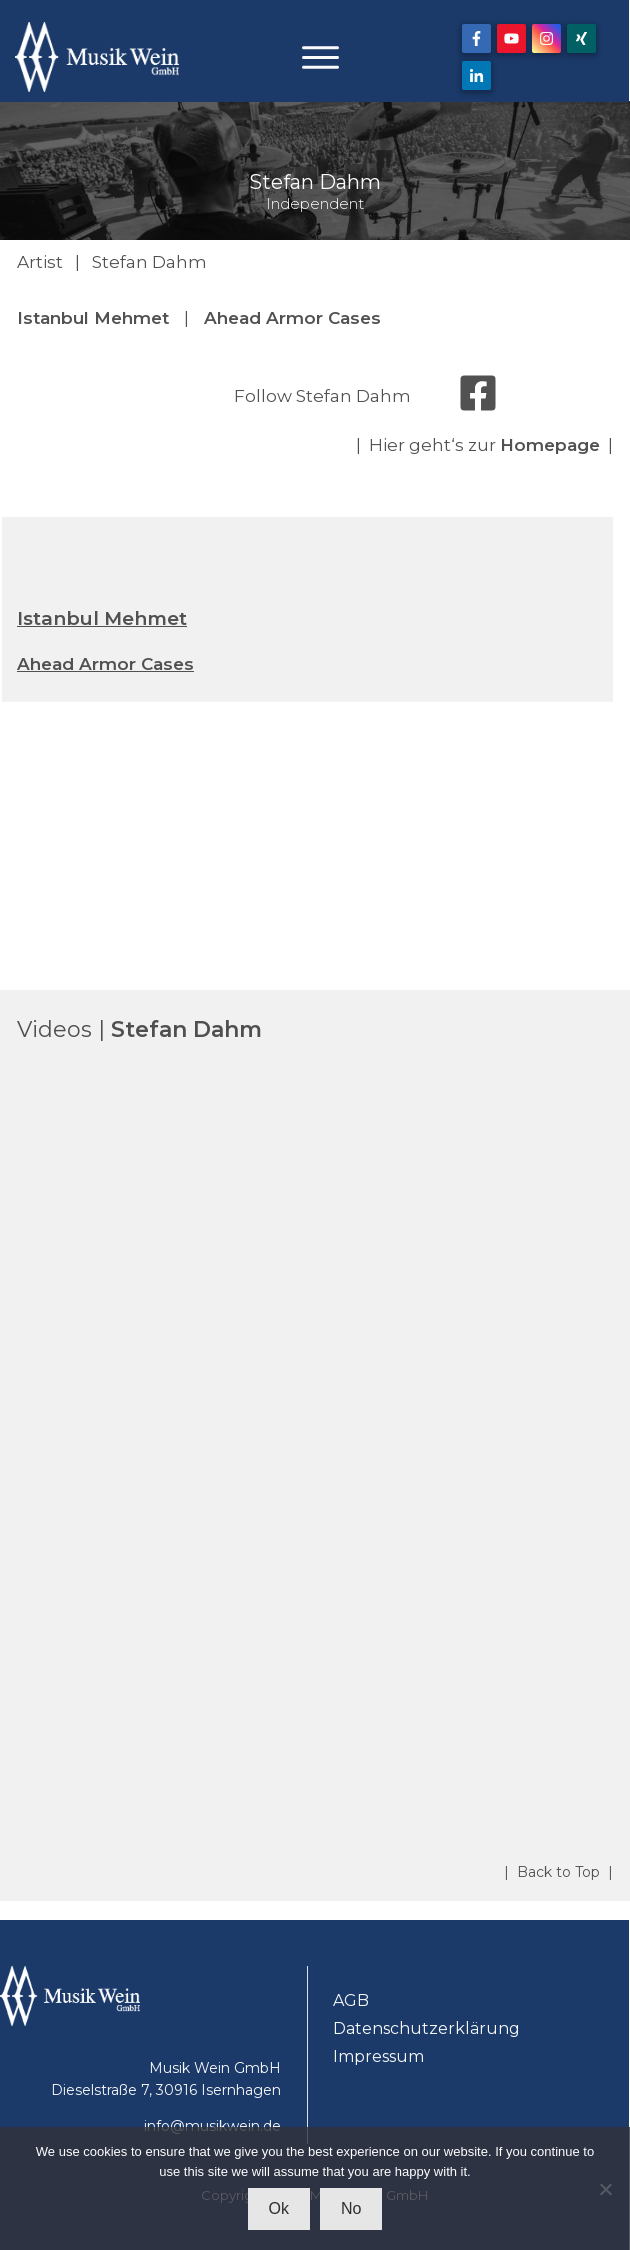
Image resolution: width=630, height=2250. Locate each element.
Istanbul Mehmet (93, 318)
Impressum (378, 2056)
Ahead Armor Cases (292, 318)
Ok (279, 2208)
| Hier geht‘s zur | (484, 445)
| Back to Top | (558, 1872)
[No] (605, 2189)
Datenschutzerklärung (426, 2028)
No (351, 2208)
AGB (351, 2000)
